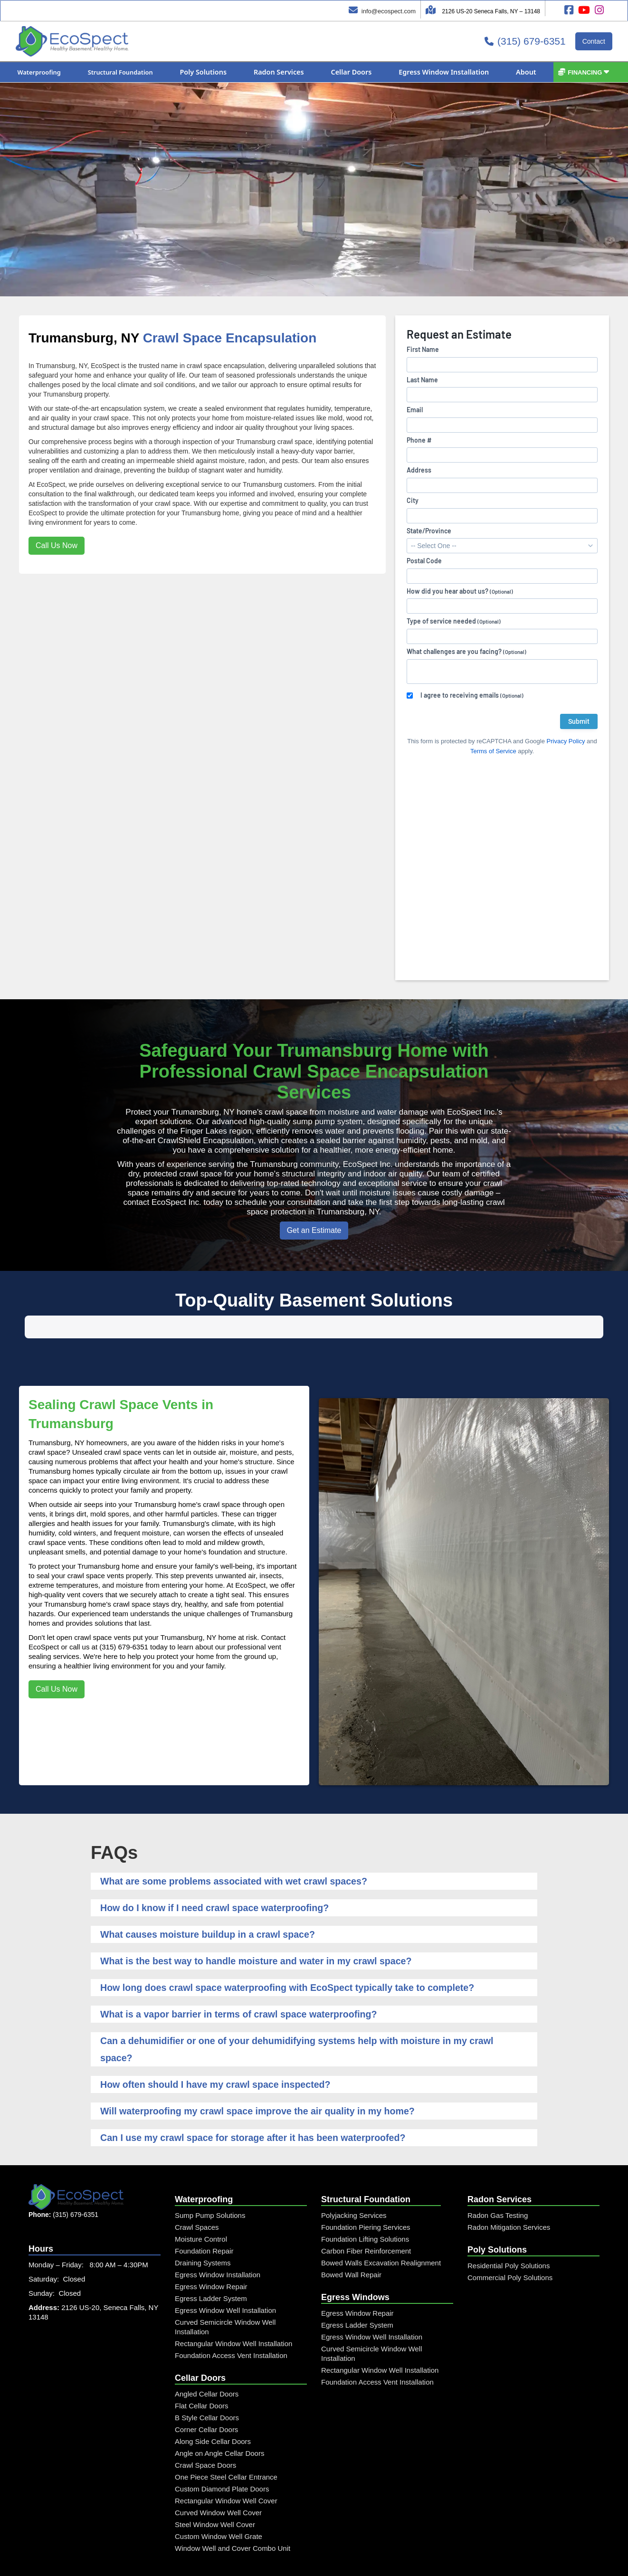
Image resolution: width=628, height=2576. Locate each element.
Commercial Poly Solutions (509, 2245)
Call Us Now (56, 545)
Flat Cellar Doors (201, 2373)
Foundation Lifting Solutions (365, 2207)
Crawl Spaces (197, 2195)
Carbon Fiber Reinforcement (366, 2219)
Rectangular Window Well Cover (226, 2468)
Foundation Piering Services (365, 2195)
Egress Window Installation (217, 2242)
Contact (593, 41)
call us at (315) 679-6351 (108, 1614)
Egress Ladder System (211, 2266)
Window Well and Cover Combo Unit (232, 2516)
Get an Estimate (314, 1230)
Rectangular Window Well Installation (233, 2311)
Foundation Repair (204, 2219)
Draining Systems (203, 2230)
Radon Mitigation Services (508, 2195)
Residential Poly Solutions (508, 2233)
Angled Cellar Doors (206, 2362)
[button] (38, 72)
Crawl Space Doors (205, 2433)
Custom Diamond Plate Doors (222, 2457)
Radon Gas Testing (497, 2183)
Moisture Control (201, 2207)
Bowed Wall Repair (351, 2242)
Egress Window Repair (211, 2254)
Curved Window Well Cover (218, 2480)
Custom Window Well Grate (218, 2504)
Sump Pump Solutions (210, 2183)
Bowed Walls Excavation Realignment (381, 2230)
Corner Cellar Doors (206, 2397)
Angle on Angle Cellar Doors (219, 2421)
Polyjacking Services (354, 2183)
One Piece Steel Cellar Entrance (226, 2445)
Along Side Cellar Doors (213, 2409)
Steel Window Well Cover (215, 2492)
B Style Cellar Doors (207, 2385)
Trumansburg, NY (84, 338)
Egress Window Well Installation (225, 2278)
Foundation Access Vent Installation (231, 2323)
